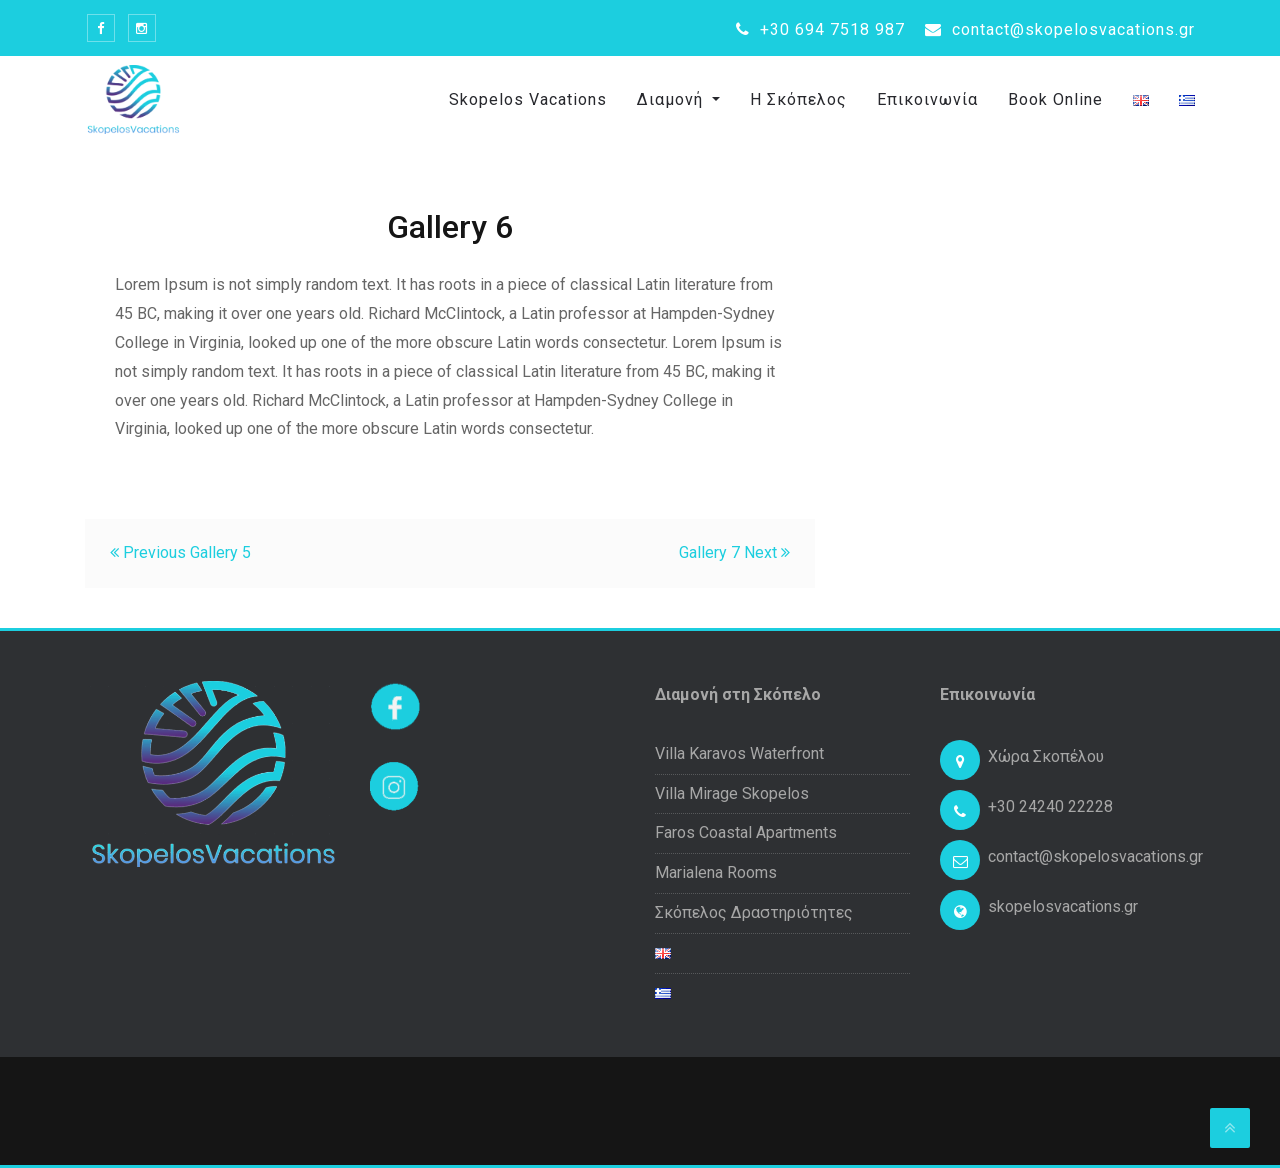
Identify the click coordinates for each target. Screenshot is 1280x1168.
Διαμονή (672, 99)
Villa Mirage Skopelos (732, 793)
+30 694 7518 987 (820, 29)
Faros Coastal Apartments (746, 832)
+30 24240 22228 (1050, 806)
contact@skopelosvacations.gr (1060, 29)
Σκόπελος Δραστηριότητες (754, 912)
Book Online (1055, 99)
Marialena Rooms (716, 872)
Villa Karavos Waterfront (739, 753)
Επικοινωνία (927, 99)
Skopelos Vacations (528, 99)
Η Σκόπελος (798, 99)
